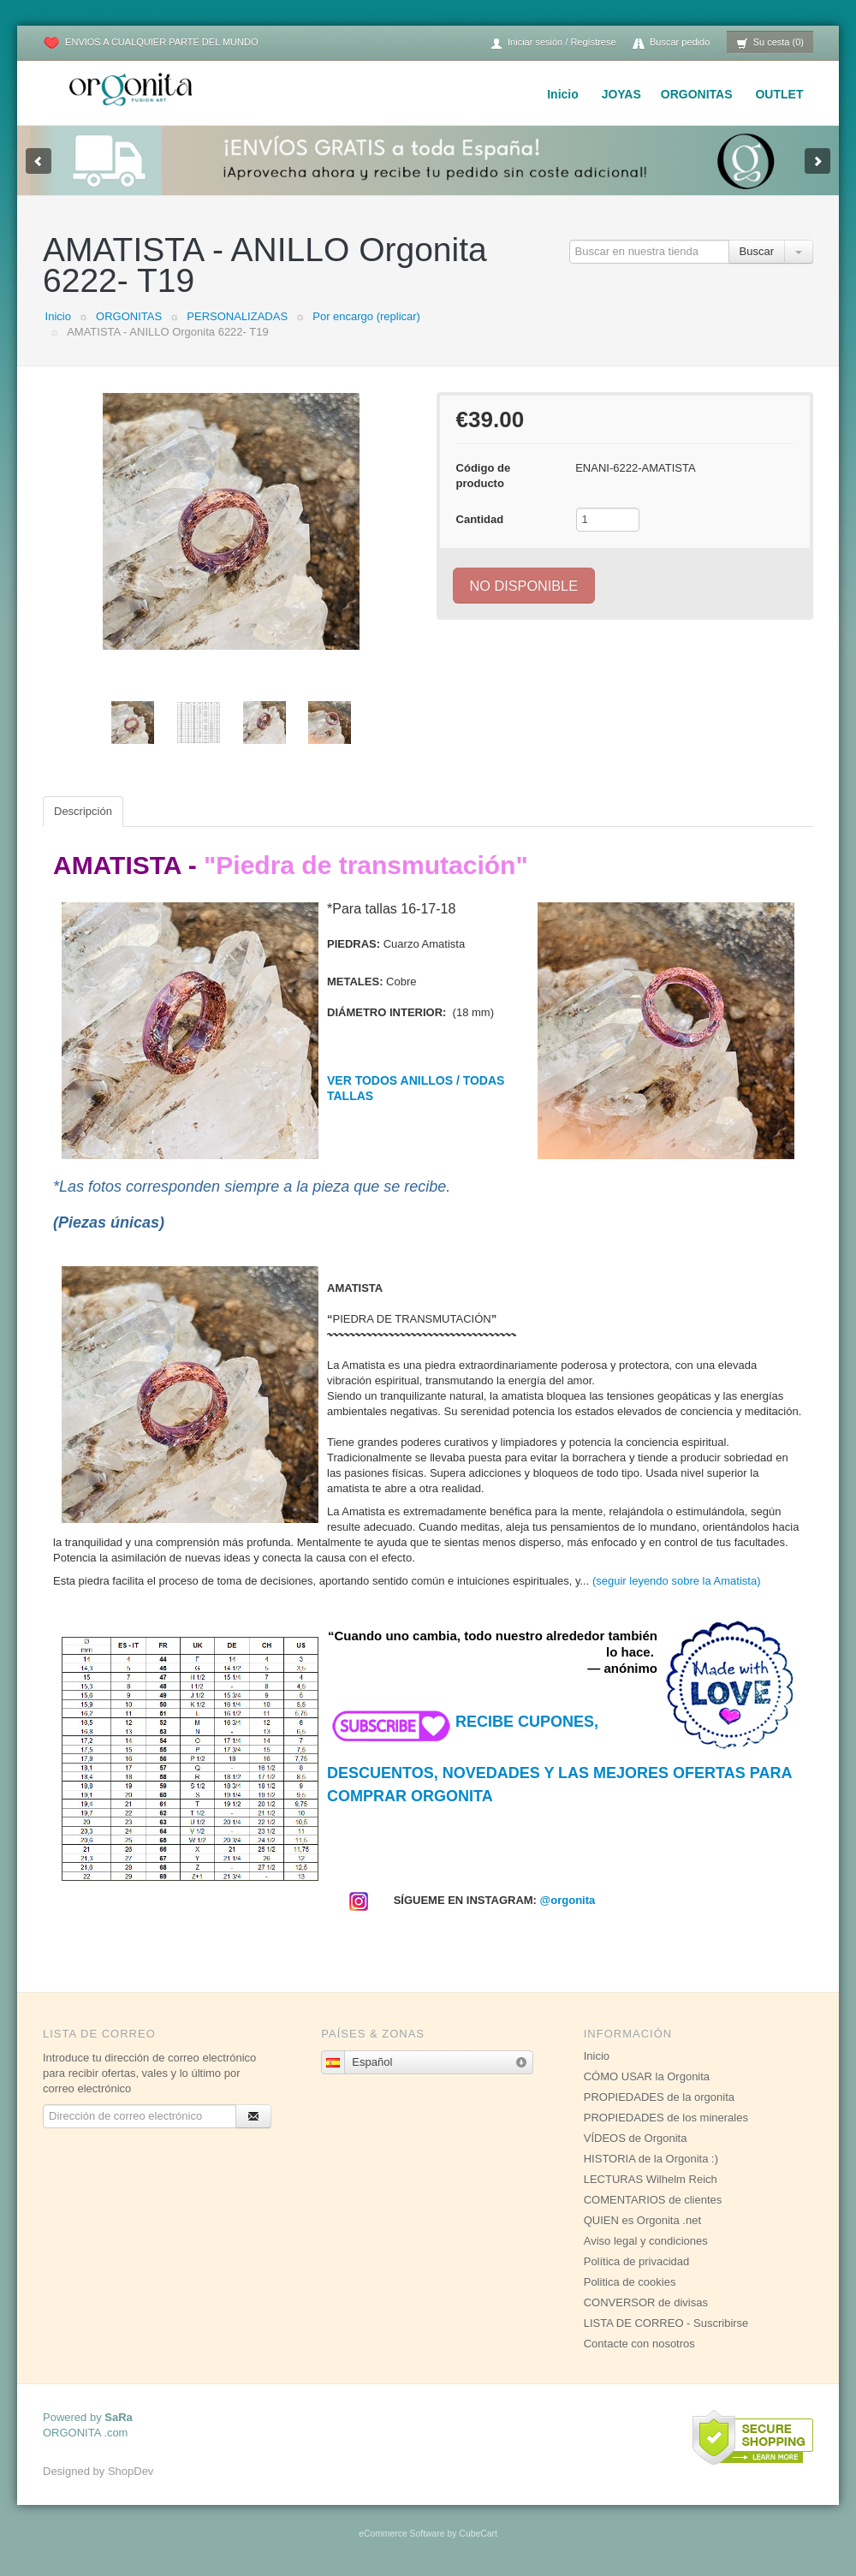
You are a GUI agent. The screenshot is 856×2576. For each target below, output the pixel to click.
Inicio (563, 94)
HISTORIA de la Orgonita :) (651, 2158)
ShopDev (130, 2471)
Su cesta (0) (770, 43)
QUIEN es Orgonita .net (642, 2220)
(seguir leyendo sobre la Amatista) (676, 1580)
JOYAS (621, 94)
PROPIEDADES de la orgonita (659, 2097)
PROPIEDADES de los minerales (666, 2117)
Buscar (757, 251)
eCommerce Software (401, 2533)
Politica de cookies (630, 2282)
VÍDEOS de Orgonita (635, 2138)
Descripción (83, 811)
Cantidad (480, 519)
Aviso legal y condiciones (646, 2240)
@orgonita (568, 1900)
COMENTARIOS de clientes (653, 2199)
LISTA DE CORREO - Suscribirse (666, 2323)
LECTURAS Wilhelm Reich (650, 2179)
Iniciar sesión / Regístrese (552, 43)
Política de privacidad (637, 2261)
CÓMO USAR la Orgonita (647, 2076)
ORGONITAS (697, 94)
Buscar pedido (671, 43)
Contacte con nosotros (639, 2343)
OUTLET (779, 94)
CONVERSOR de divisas (646, 2302)
